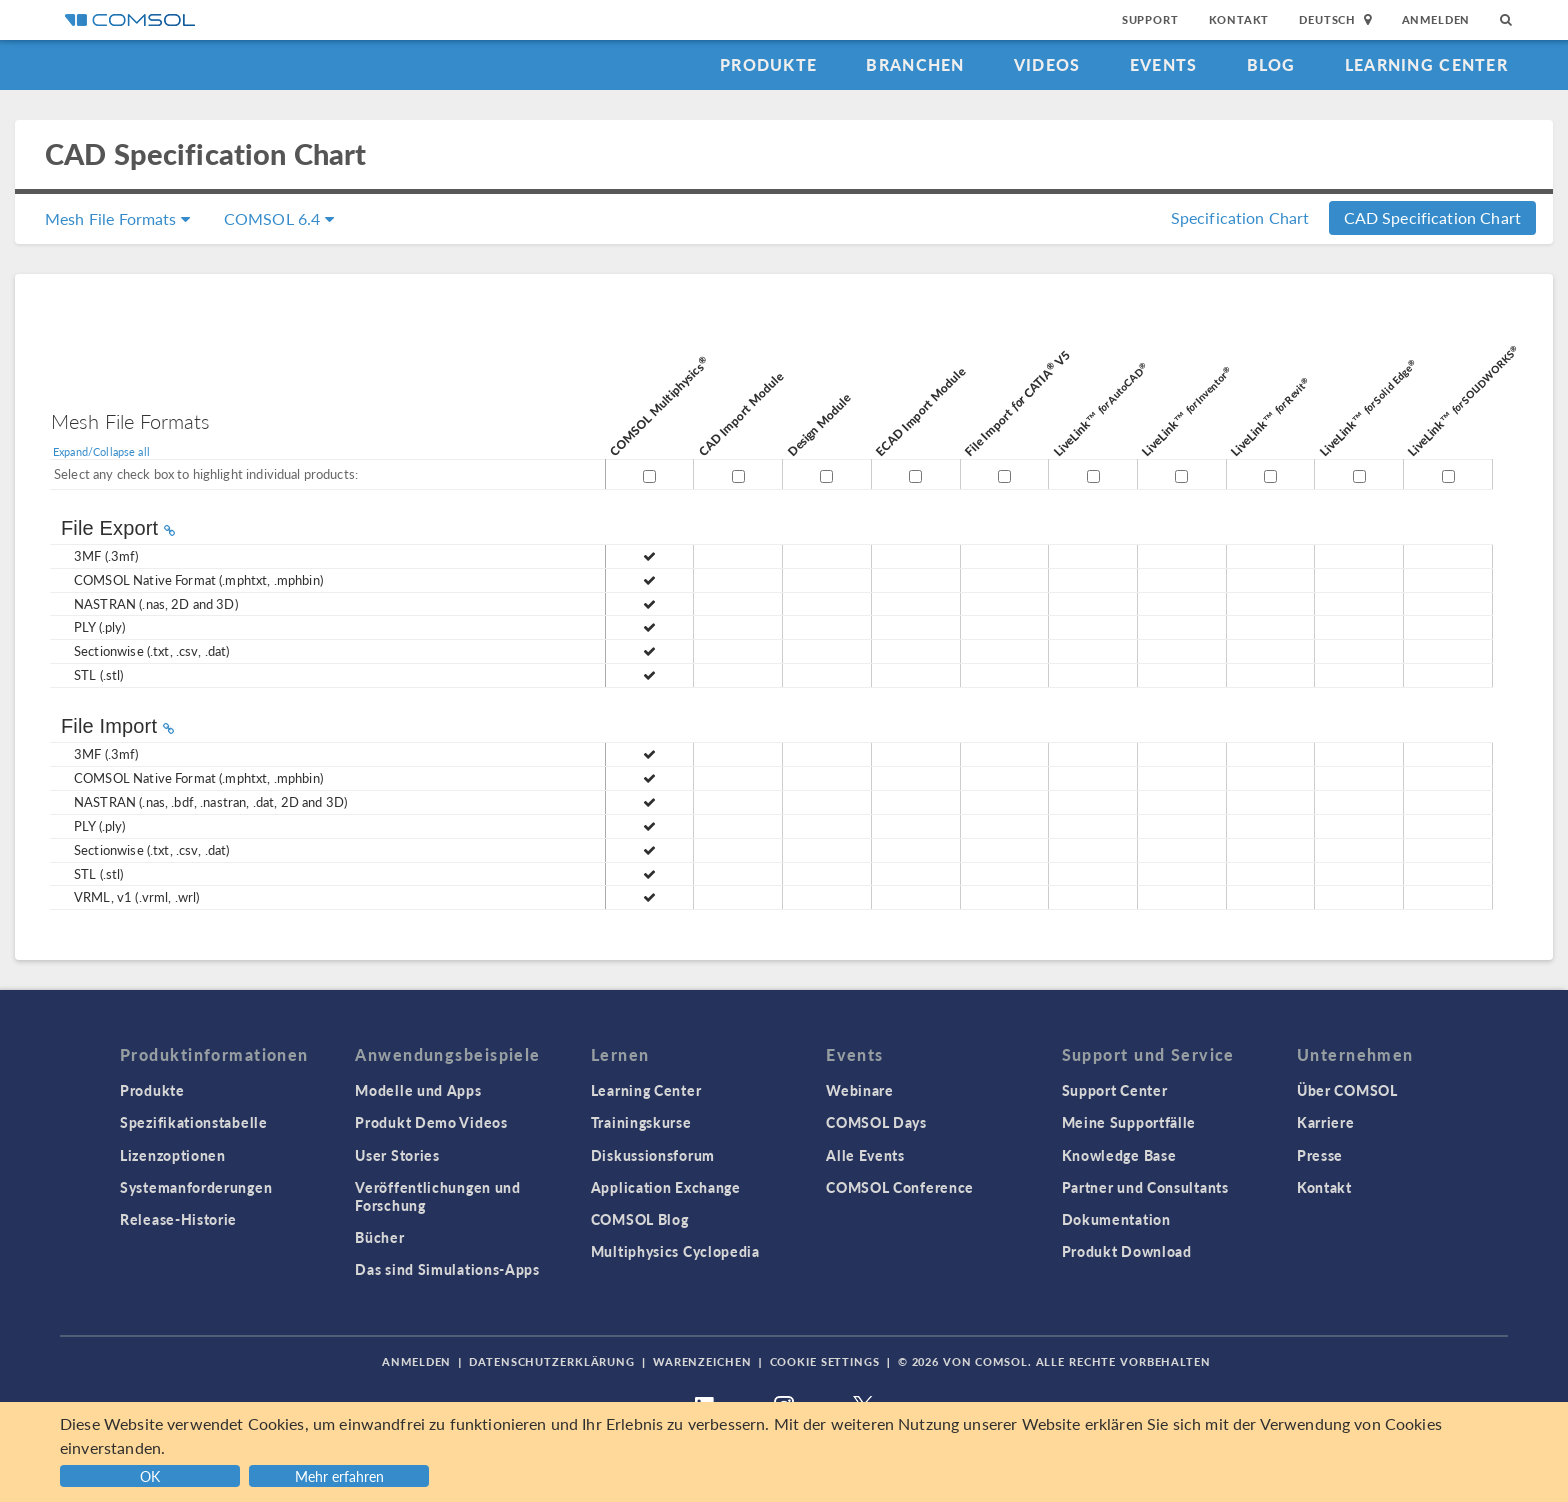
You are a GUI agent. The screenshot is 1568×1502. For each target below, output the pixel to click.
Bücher (379, 1237)
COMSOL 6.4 (279, 218)
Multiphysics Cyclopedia (675, 1251)
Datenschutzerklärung (552, 1361)
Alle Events (865, 1155)
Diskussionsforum (653, 1155)
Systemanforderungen (196, 1187)
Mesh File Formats (117, 218)
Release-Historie (178, 1219)
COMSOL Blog (640, 1219)
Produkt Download (1127, 1251)
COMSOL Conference (900, 1187)
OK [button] (150, 1476)
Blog (1271, 64)
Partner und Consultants (1145, 1187)
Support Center (1115, 1090)
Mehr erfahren (339, 1476)
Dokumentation (1116, 1219)
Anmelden (1436, 19)
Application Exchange (666, 1187)
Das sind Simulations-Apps (447, 1269)
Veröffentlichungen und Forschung (437, 1196)
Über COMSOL (1347, 1090)
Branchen (915, 64)
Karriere (1326, 1122)
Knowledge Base (1119, 1155)
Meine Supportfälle (1129, 1122)
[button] (341, 1473)
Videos (1047, 64)
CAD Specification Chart (1432, 217)
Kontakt (1239, 19)
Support (1150, 19)
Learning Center (1426, 64)
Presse (1320, 1155)
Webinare (860, 1090)
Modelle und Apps (418, 1090)
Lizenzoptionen (173, 1155)
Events (1164, 64)
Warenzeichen (702, 1361)
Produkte (768, 64)
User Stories (397, 1155)
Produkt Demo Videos (431, 1122)
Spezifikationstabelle (194, 1122)
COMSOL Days (876, 1122)
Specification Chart (1240, 217)
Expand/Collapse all (101, 451)
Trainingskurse (641, 1122)
